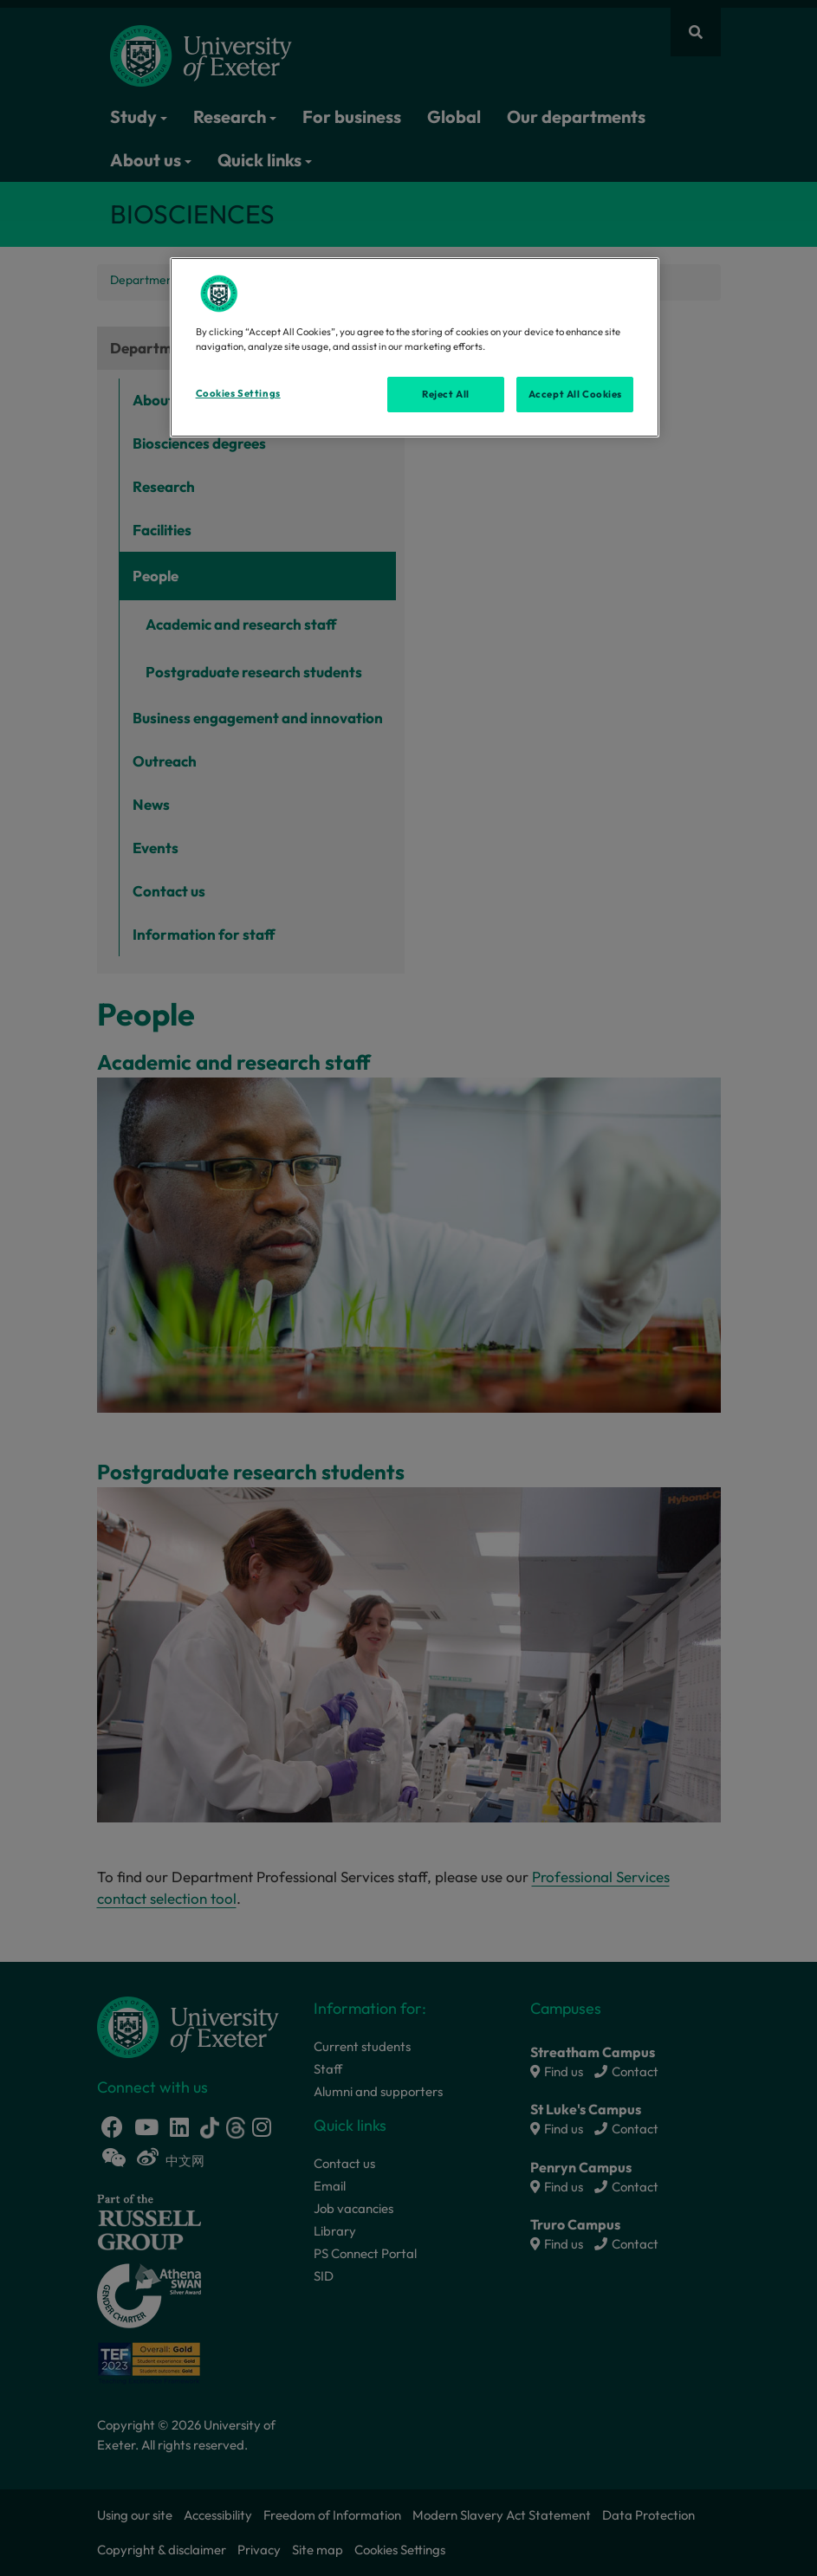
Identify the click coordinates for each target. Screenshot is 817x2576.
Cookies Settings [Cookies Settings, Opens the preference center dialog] (238, 393)
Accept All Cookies (575, 394)
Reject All (446, 394)
